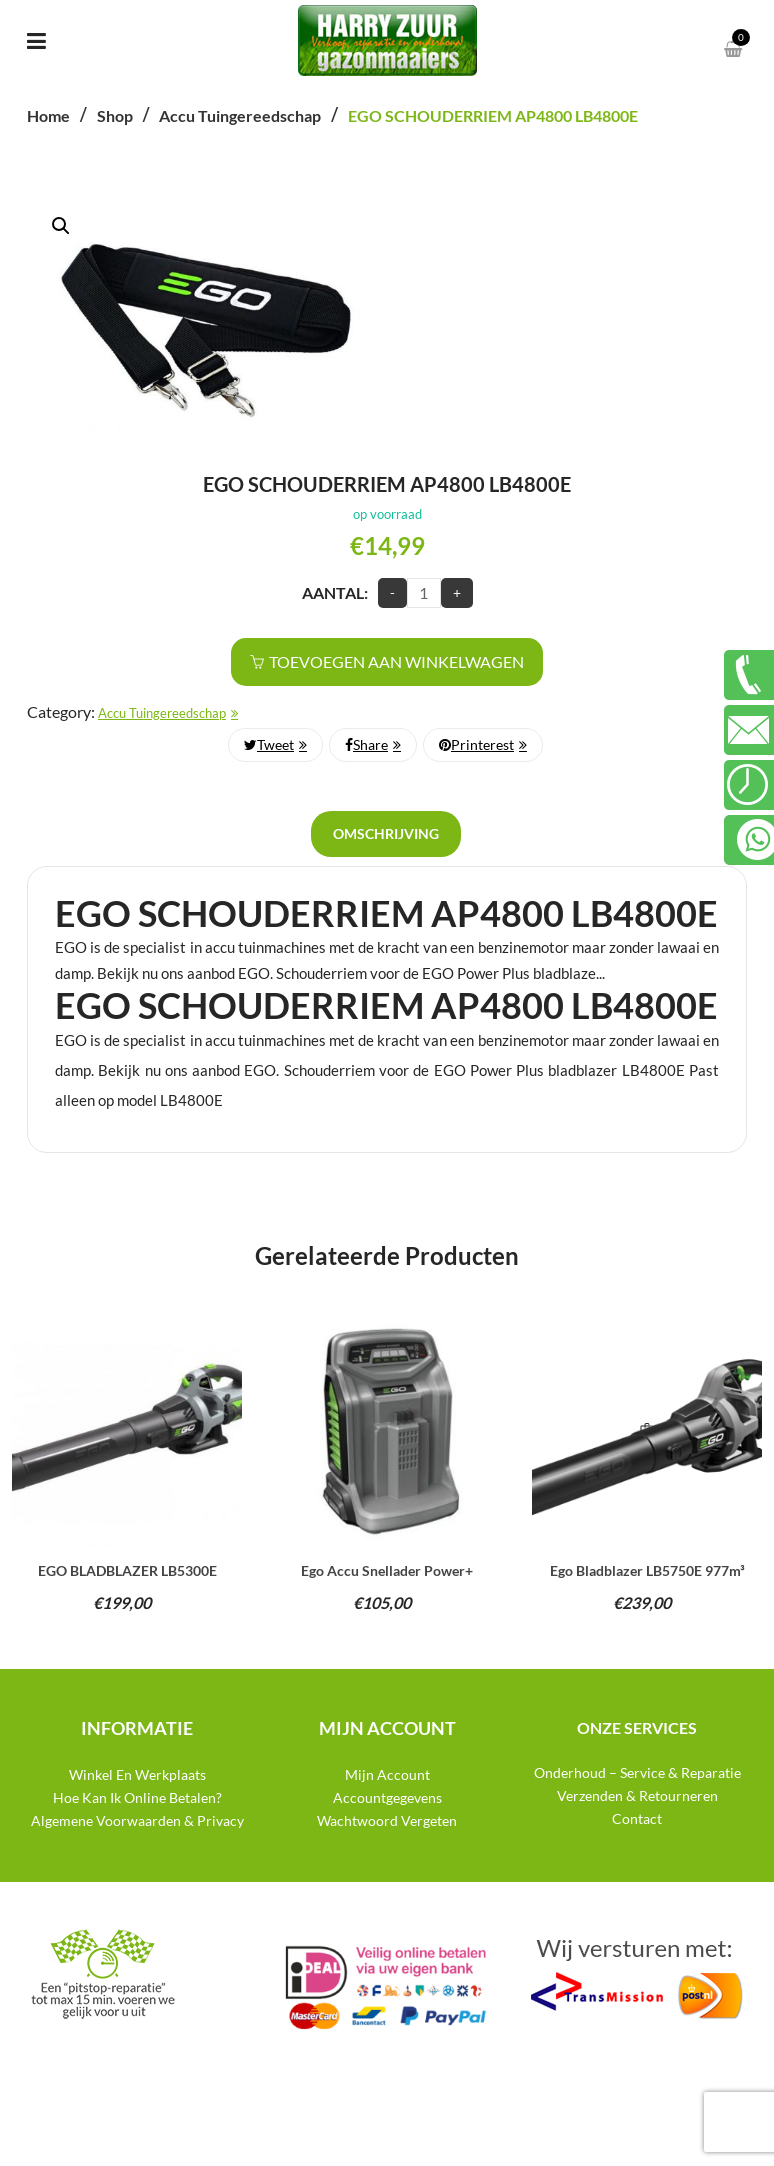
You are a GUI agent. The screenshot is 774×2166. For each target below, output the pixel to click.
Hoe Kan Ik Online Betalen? (137, 1797)
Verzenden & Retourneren (637, 1795)
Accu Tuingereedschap (240, 115)
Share (366, 744)
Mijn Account (387, 1774)
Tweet (269, 744)
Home (48, 115)
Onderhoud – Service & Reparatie (637, 1772)
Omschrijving (386, 833)
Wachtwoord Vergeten (387, 1820)
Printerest (476, 744)
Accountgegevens (387, 1797)
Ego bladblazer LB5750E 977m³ (647, 1570)
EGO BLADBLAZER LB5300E (127, 1570)
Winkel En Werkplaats (137, 1774)
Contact (637, 1818)
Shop (115, 115)
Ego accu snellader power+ (387, 1570)
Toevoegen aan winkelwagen (396, 661)
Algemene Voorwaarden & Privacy (137, 1820)
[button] (61, 226)
